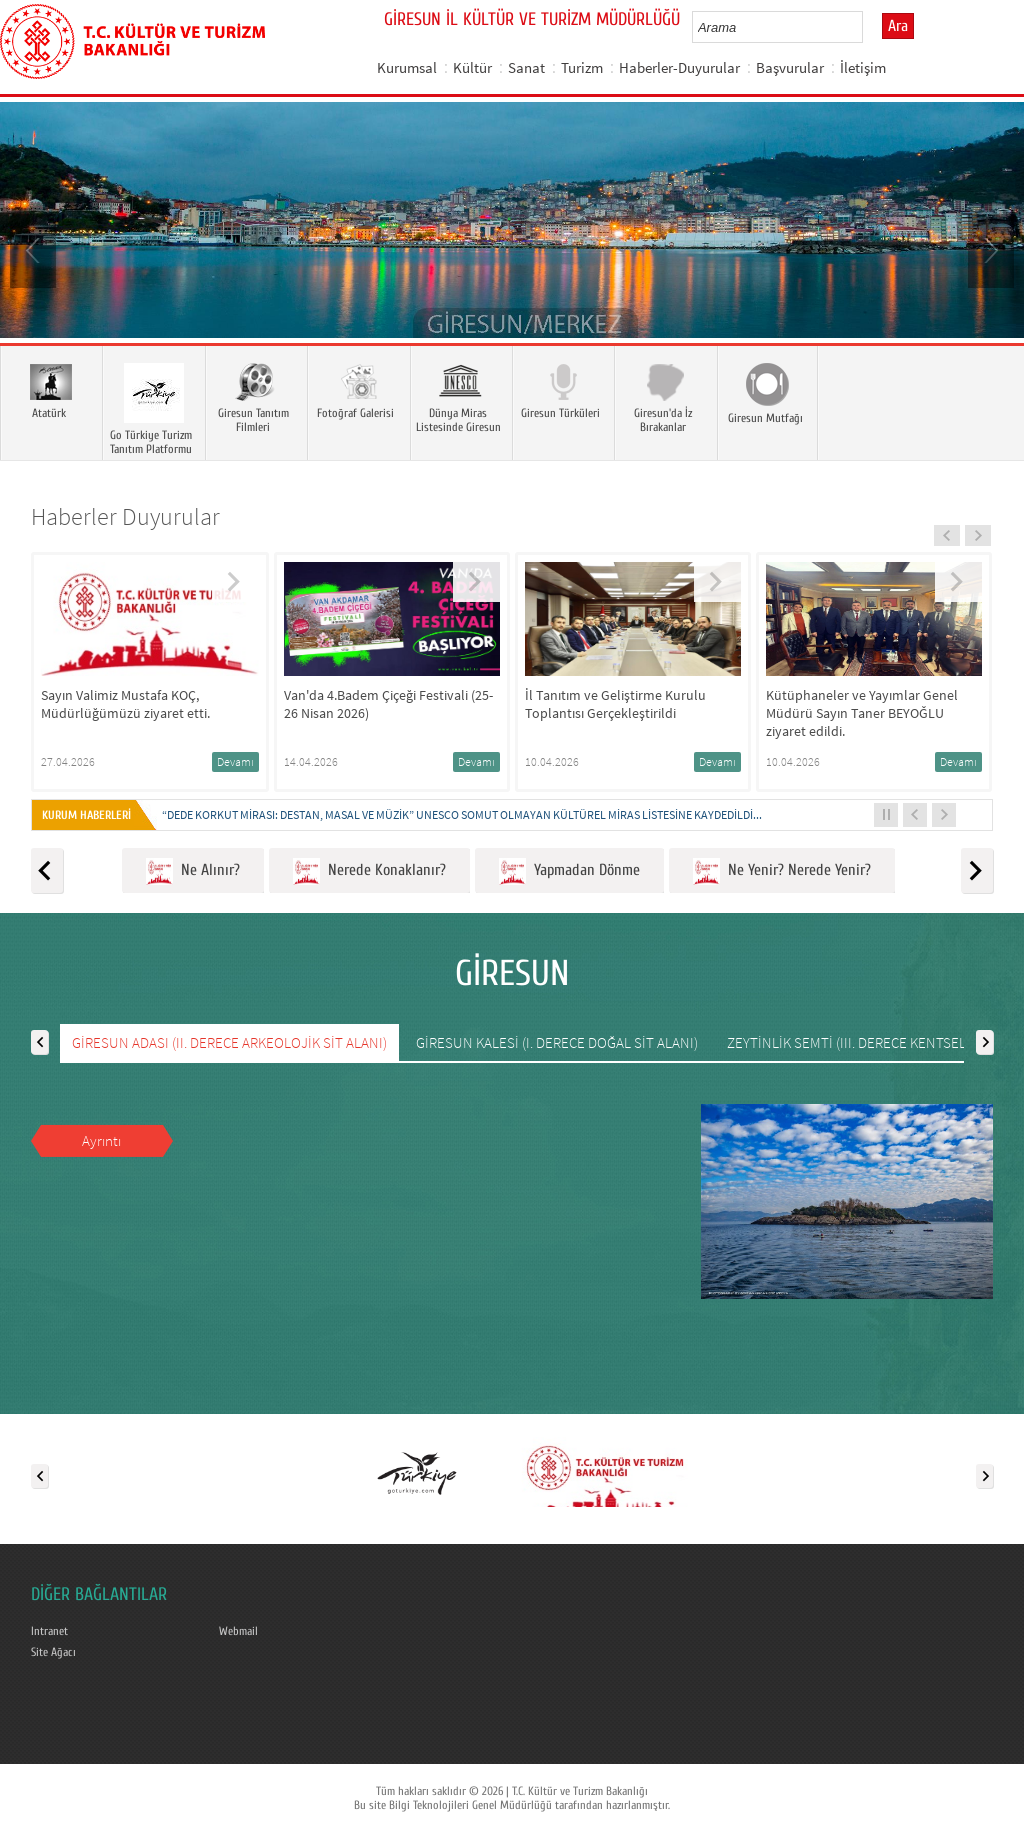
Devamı (235, 761)
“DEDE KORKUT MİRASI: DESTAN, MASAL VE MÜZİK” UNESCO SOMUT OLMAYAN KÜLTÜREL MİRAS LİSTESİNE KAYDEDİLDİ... (462, 814)
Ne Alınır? (193, 871)
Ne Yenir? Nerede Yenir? (782, 871)
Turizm (582, 67)
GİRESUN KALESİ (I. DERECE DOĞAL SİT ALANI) (557, 1042)
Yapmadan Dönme (569, 871)
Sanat (526, 67)
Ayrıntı (101, 1140)
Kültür (472, 67)
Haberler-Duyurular (679, 67)
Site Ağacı (53, 1652)
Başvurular (790, 67)
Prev (35, 249)
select (868, 27)
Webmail (238, 1631)
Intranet (49, 1631)
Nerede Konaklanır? (369, 871)
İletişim (863, 67)
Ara (898, 26)
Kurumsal (407, 67)
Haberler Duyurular (125, 516)
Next (989, 249)
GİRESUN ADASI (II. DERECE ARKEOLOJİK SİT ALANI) (229, 1042)
